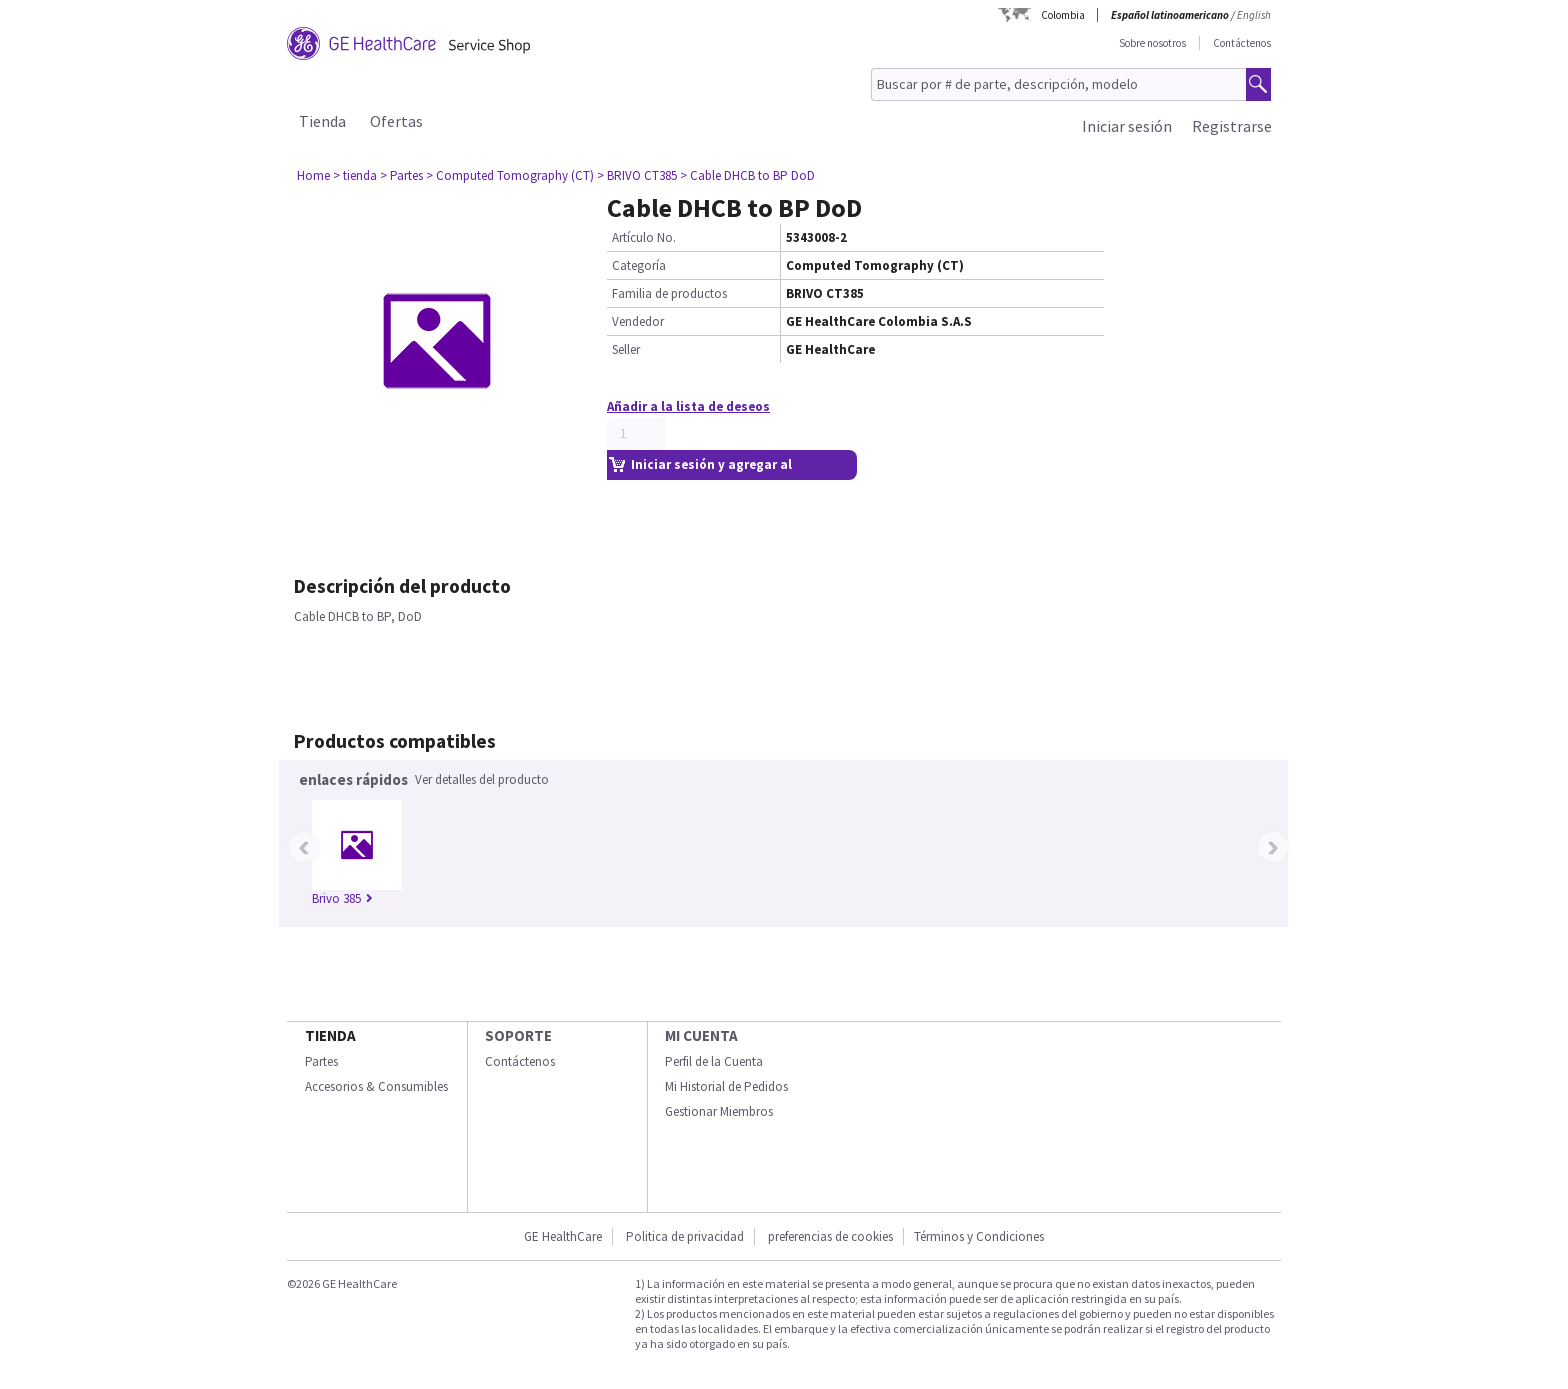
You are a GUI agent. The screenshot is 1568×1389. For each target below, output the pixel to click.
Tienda (322, 121)
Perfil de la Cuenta (714, 1061)
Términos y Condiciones (979, 1236)
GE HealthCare (563, 1236)
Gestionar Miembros (719, 1111)
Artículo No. (644, 237)
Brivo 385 (342, 898)
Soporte (518, 1035)
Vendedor (638, 321)
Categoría (639, 265)
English (1254, 15)
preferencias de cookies (830, 1236)
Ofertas (396, 121)
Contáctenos (1242, 43)
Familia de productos (669, 293)
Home (313, 175)
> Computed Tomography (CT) (510, 175)
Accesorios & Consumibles (376, 1086)
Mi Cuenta (701, 1035)
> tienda (355, 175)
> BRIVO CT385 (637, 175)
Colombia (1063, 15)
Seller (626, 349)
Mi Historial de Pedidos (726, 1086)
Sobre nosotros (1152, 43)
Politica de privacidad (685, 1236)
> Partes (401, 175)
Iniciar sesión (1127, 126)
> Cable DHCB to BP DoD (747, 175)
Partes (321, 1061)
